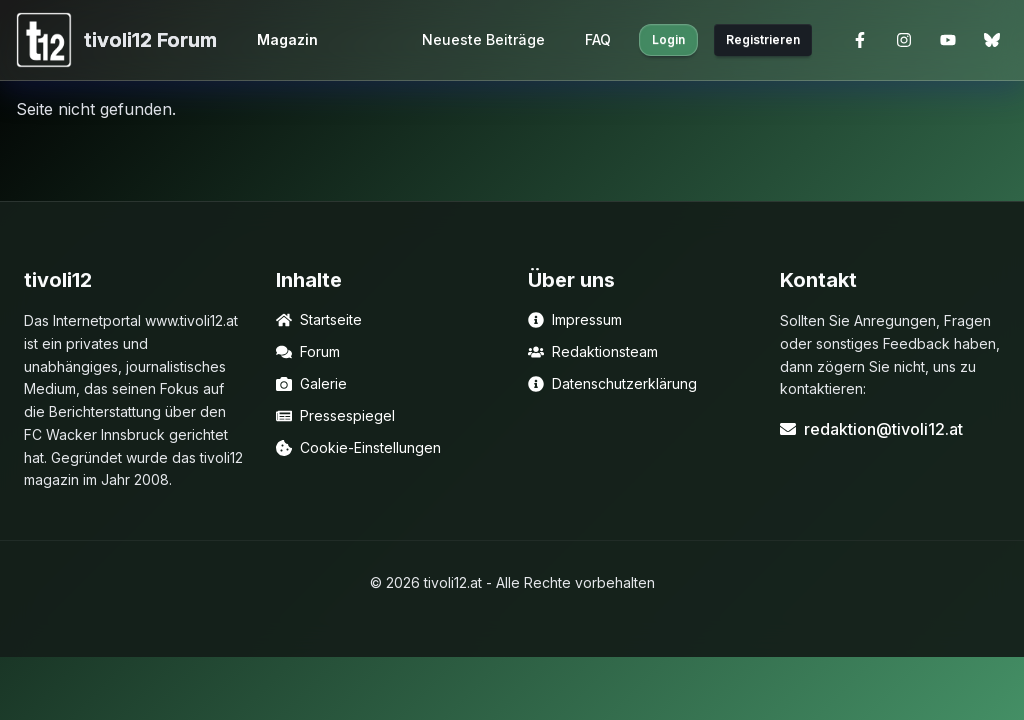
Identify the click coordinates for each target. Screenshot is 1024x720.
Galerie (311, 383)
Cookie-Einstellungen (358, 447)
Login (668, 39)
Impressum (575, 319)
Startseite (319, 319)
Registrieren (763, 39)
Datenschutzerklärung (612, 383)
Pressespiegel (335, 415)
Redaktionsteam (593, 351)
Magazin (287, 39)
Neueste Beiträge (483, 39)
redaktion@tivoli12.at (871, 429)
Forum (308, 351)
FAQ (598, 39)
